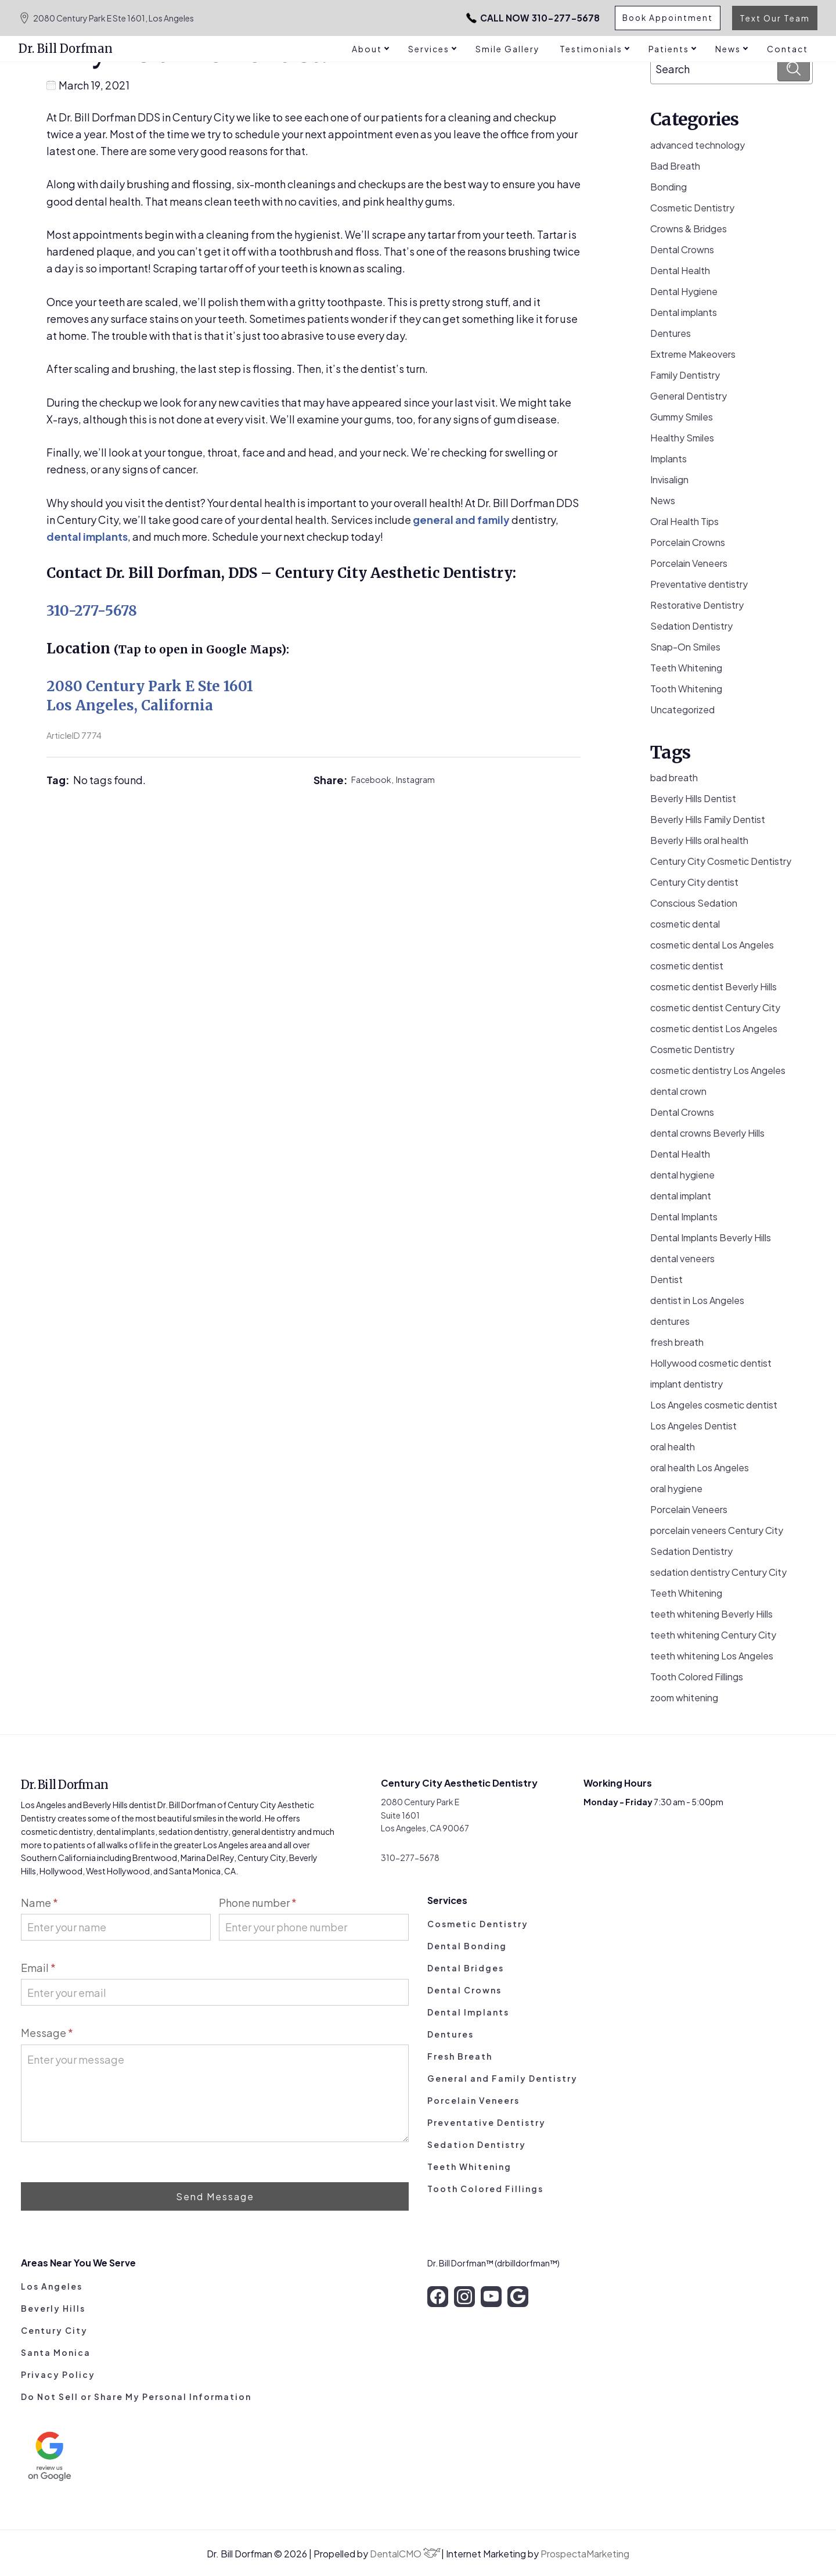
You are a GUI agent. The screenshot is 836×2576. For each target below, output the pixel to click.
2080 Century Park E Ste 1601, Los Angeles (106, 18)
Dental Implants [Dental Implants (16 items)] (684, 1216)
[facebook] (437, 2296)
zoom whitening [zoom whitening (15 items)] (684, 1697)
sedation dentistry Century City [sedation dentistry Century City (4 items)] (718, 1572)
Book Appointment (666, 18)
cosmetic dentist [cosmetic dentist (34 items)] (686, 966)
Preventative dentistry (699, 584)
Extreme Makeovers (693, 354)
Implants (668, 458)
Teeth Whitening (686, 668)
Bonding (668, 187)
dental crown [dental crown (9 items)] (678, 1091)
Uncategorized (682, 709)
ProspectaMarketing (584, 2554)
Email (38, 1967)
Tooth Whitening (686, 688)
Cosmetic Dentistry (692, 208)
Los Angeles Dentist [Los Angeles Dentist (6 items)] (693, 1426)
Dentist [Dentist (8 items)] (666, 1279)
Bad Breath (675, 166)
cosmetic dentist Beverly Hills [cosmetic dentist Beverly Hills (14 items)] (713, 986)
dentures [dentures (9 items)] (670, 1321)
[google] (517, 2296)
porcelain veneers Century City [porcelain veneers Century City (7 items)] (716, 1530)
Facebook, (373, 779)
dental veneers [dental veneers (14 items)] (682, 1258)
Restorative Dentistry (697, 605)
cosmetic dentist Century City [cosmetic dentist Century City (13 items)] (715, 1007)
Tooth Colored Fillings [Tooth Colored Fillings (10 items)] (696, 1676)
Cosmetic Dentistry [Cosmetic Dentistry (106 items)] (692, 1049)
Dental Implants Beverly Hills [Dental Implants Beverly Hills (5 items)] (710, 1237)
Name (39, 1902)
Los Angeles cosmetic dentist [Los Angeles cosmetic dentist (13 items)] (713, 1405)
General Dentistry (688, 396)
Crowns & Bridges (688, 228)
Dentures (670, 333)
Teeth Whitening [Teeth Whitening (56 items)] (686, 1593)
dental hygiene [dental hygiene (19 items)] (682, 1175)
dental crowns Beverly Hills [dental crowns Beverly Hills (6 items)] (707, 1133)
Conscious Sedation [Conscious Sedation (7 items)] (693, 903)
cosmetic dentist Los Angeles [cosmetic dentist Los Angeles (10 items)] (713, 1028)
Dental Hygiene (684, 291)
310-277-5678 (513, 18)
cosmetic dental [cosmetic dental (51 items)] (685, 924)
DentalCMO (405, 2554)
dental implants (87, 536)
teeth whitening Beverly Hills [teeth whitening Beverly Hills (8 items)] (711, 1614)
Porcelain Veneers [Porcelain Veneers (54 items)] (688, 1509)
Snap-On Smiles (685, 647)
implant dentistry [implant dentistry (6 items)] (686, 1384)
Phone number (258, 1902)
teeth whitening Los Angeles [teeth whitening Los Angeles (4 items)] (711, 1656)
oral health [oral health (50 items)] (672, 1446)
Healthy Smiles (682, 438)
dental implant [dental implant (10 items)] (680, 1196)
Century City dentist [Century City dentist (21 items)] (694, 882)
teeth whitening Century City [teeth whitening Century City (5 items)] (713, 1635)
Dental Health (680, 270)
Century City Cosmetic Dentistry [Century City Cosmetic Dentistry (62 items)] (720, 861)
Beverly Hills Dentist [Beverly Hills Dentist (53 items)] (693, 798)
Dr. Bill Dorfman (66, 48)
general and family (461, 519)
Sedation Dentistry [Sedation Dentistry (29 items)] (691, 1551)
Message (47, 2032)
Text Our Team (775, 18)
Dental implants (683, 312)
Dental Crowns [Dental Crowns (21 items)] (682, 1112)
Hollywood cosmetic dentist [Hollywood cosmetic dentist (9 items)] (711, 1363)
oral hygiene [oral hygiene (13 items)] (676, 1488)
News (662, 500)
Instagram (415, 779)
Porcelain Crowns (687, 542)
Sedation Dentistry (691, 626)
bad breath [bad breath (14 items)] (674, 777)
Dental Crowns (682, 249)
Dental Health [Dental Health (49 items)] (680, 1154)
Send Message (215, 2196)
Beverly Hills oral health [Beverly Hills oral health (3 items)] (699, 840)
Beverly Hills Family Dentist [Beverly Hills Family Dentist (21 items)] (707, 819)
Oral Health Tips (684, 521)
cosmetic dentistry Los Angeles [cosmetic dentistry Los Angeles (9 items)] (717, 1070)
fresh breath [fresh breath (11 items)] (677, 1342)
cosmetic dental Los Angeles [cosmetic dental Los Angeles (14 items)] (712, 945)
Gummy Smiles (681, 417)
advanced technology (697, 145)
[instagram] (464, 2296)
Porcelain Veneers (688, 563)
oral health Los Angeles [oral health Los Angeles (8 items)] (699, 1467)
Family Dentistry (685, 375)
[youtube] (491, 2296)
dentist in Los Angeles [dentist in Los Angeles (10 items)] (697, 1300)
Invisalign (669, 479)
